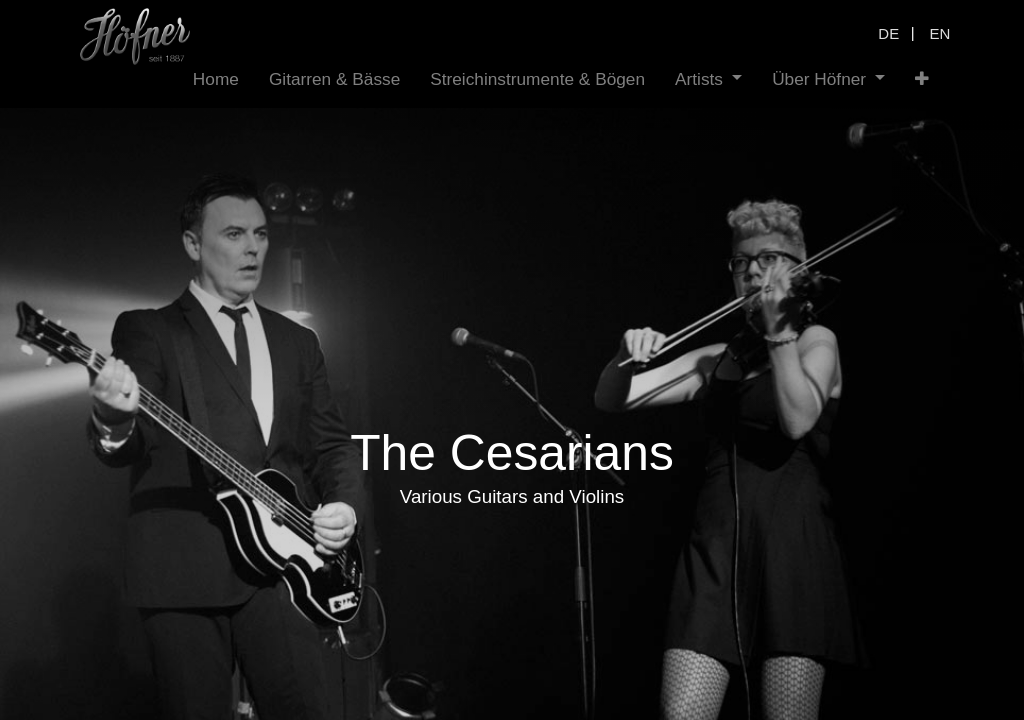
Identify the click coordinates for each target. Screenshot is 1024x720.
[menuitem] (216, 79)
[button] (922, 79)
